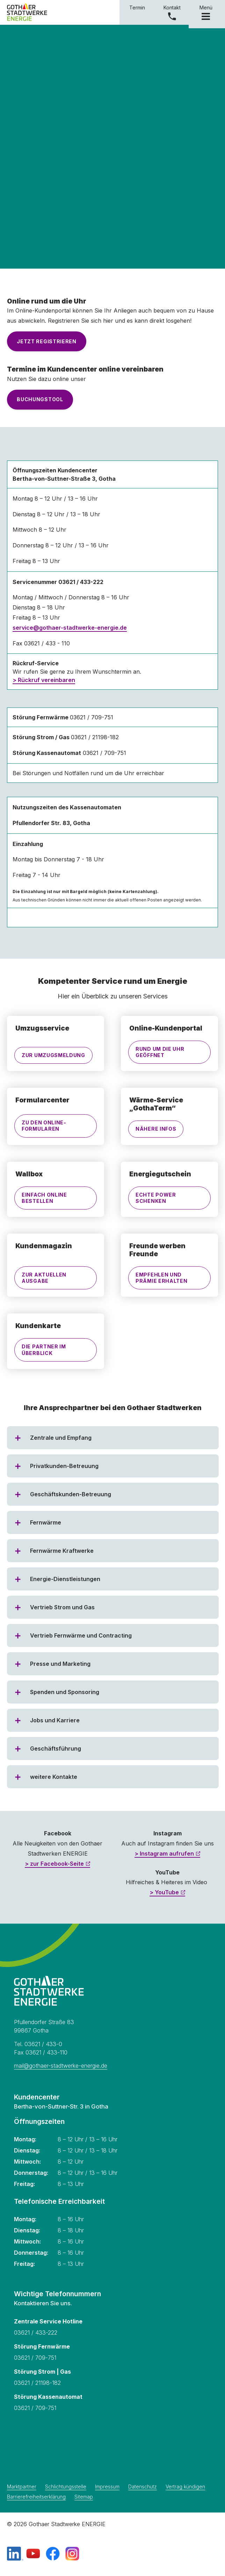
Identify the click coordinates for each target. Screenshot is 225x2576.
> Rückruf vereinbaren (44, 679)
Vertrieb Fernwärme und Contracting (81, 1635)
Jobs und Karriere (55, 1720)
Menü (206, 12)
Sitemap (83, 2497)
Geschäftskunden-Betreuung (70, 1494)
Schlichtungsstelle (65, 2486)
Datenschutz (142, 2486)
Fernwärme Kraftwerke (62, 1550)
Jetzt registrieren (47, 341)
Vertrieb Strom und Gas (62, 1607)
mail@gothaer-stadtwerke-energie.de (60, 2065)
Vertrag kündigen (185, 2486)
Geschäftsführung (55, 1748)
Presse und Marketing (60, 1663)
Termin (137, 7)
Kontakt (172, 7)
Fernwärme (45, 1522)
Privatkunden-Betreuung (64, 1465)
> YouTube (164, 1892)
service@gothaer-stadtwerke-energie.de (70, 627)
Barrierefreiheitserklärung (36, 2497)
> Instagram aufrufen (164, 1853)
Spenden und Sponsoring (64, 1691)
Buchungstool (40, 399)
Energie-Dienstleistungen (65, 1578)
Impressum (107, 2486)
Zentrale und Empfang (61, 1437)
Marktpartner (21, 2486)
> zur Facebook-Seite (54, 1863)
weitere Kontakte (53, 1776)
